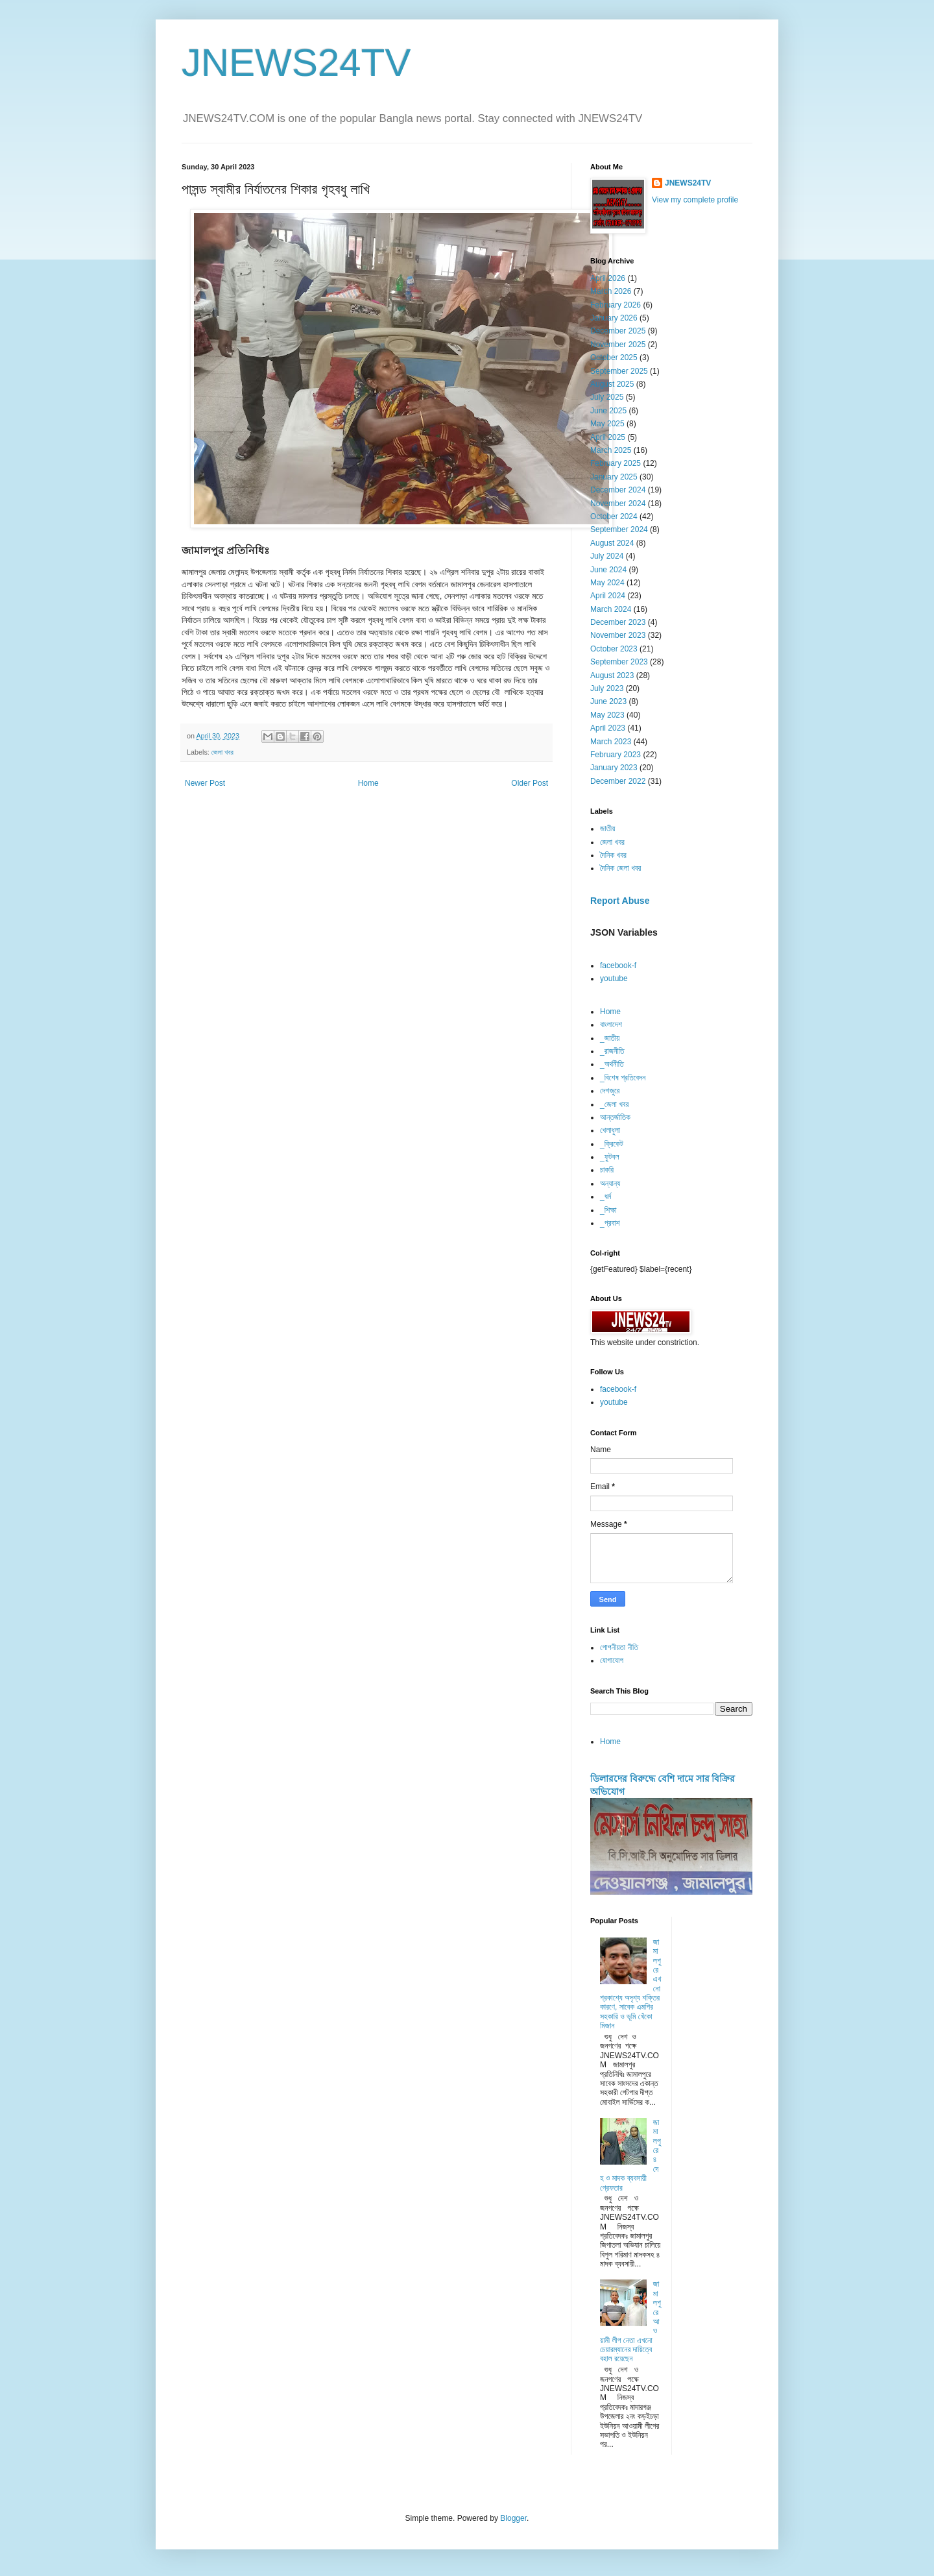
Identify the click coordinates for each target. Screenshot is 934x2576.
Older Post (529, 783)
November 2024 (617, 503)
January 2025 (614, 476)
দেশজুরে (609, 1090)
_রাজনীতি (612, 1051)
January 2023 (614, 767)
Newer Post (205, 783)
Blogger (513, 2518)
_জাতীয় (609, 1038)
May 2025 (607, 423)
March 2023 (610, 741)
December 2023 (617, 622)
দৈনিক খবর (613, 855)
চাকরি (607, 1169)
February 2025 (615, 463)
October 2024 (614, 516)
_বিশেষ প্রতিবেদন (622, 1077)
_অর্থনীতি (612, 1064)
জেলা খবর (222, 752)
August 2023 (612, 675)
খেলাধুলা (610, 1130)
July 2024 (606, 556)
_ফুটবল (609, 1156)
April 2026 (607, 278)
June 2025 (608, 410)
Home (368, 783)
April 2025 (607, 437)
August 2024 (612, 543)
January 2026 (614, 317)
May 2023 (607, 715)
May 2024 (607, 582)
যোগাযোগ (611, 1660)
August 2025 (612, 384)
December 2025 (617, 330)
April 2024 (607, 595)
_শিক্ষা (608, 1210)
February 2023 (615, 754)
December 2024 (617, 489)
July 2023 (606, 688)
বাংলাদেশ (611, 1024)
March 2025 (610, 450)
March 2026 (610, 291)
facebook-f (618, 965)
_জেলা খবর (614, 1104)
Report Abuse (619, 900)
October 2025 (614, 357)
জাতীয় (607, 828)
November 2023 (617, 635)
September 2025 (619, 371)
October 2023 (614, 648)
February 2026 (615, 305)
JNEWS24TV (296, 62)
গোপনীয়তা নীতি (619, 1647)
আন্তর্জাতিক (615, 1117)
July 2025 (606, 397)
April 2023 (607, 728)
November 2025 (617, 344)
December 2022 (617, 781)
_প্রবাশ (610, 1223)
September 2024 (619, 529)
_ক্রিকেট (611, 1143)
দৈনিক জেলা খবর (620, 868)
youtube (614, 978)
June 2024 (608, 569)
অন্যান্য (610, 1183)
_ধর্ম (605, 1196)
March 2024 (610, 609)
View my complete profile (695, 199)
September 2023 (619, 661)
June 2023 (608, 701)
